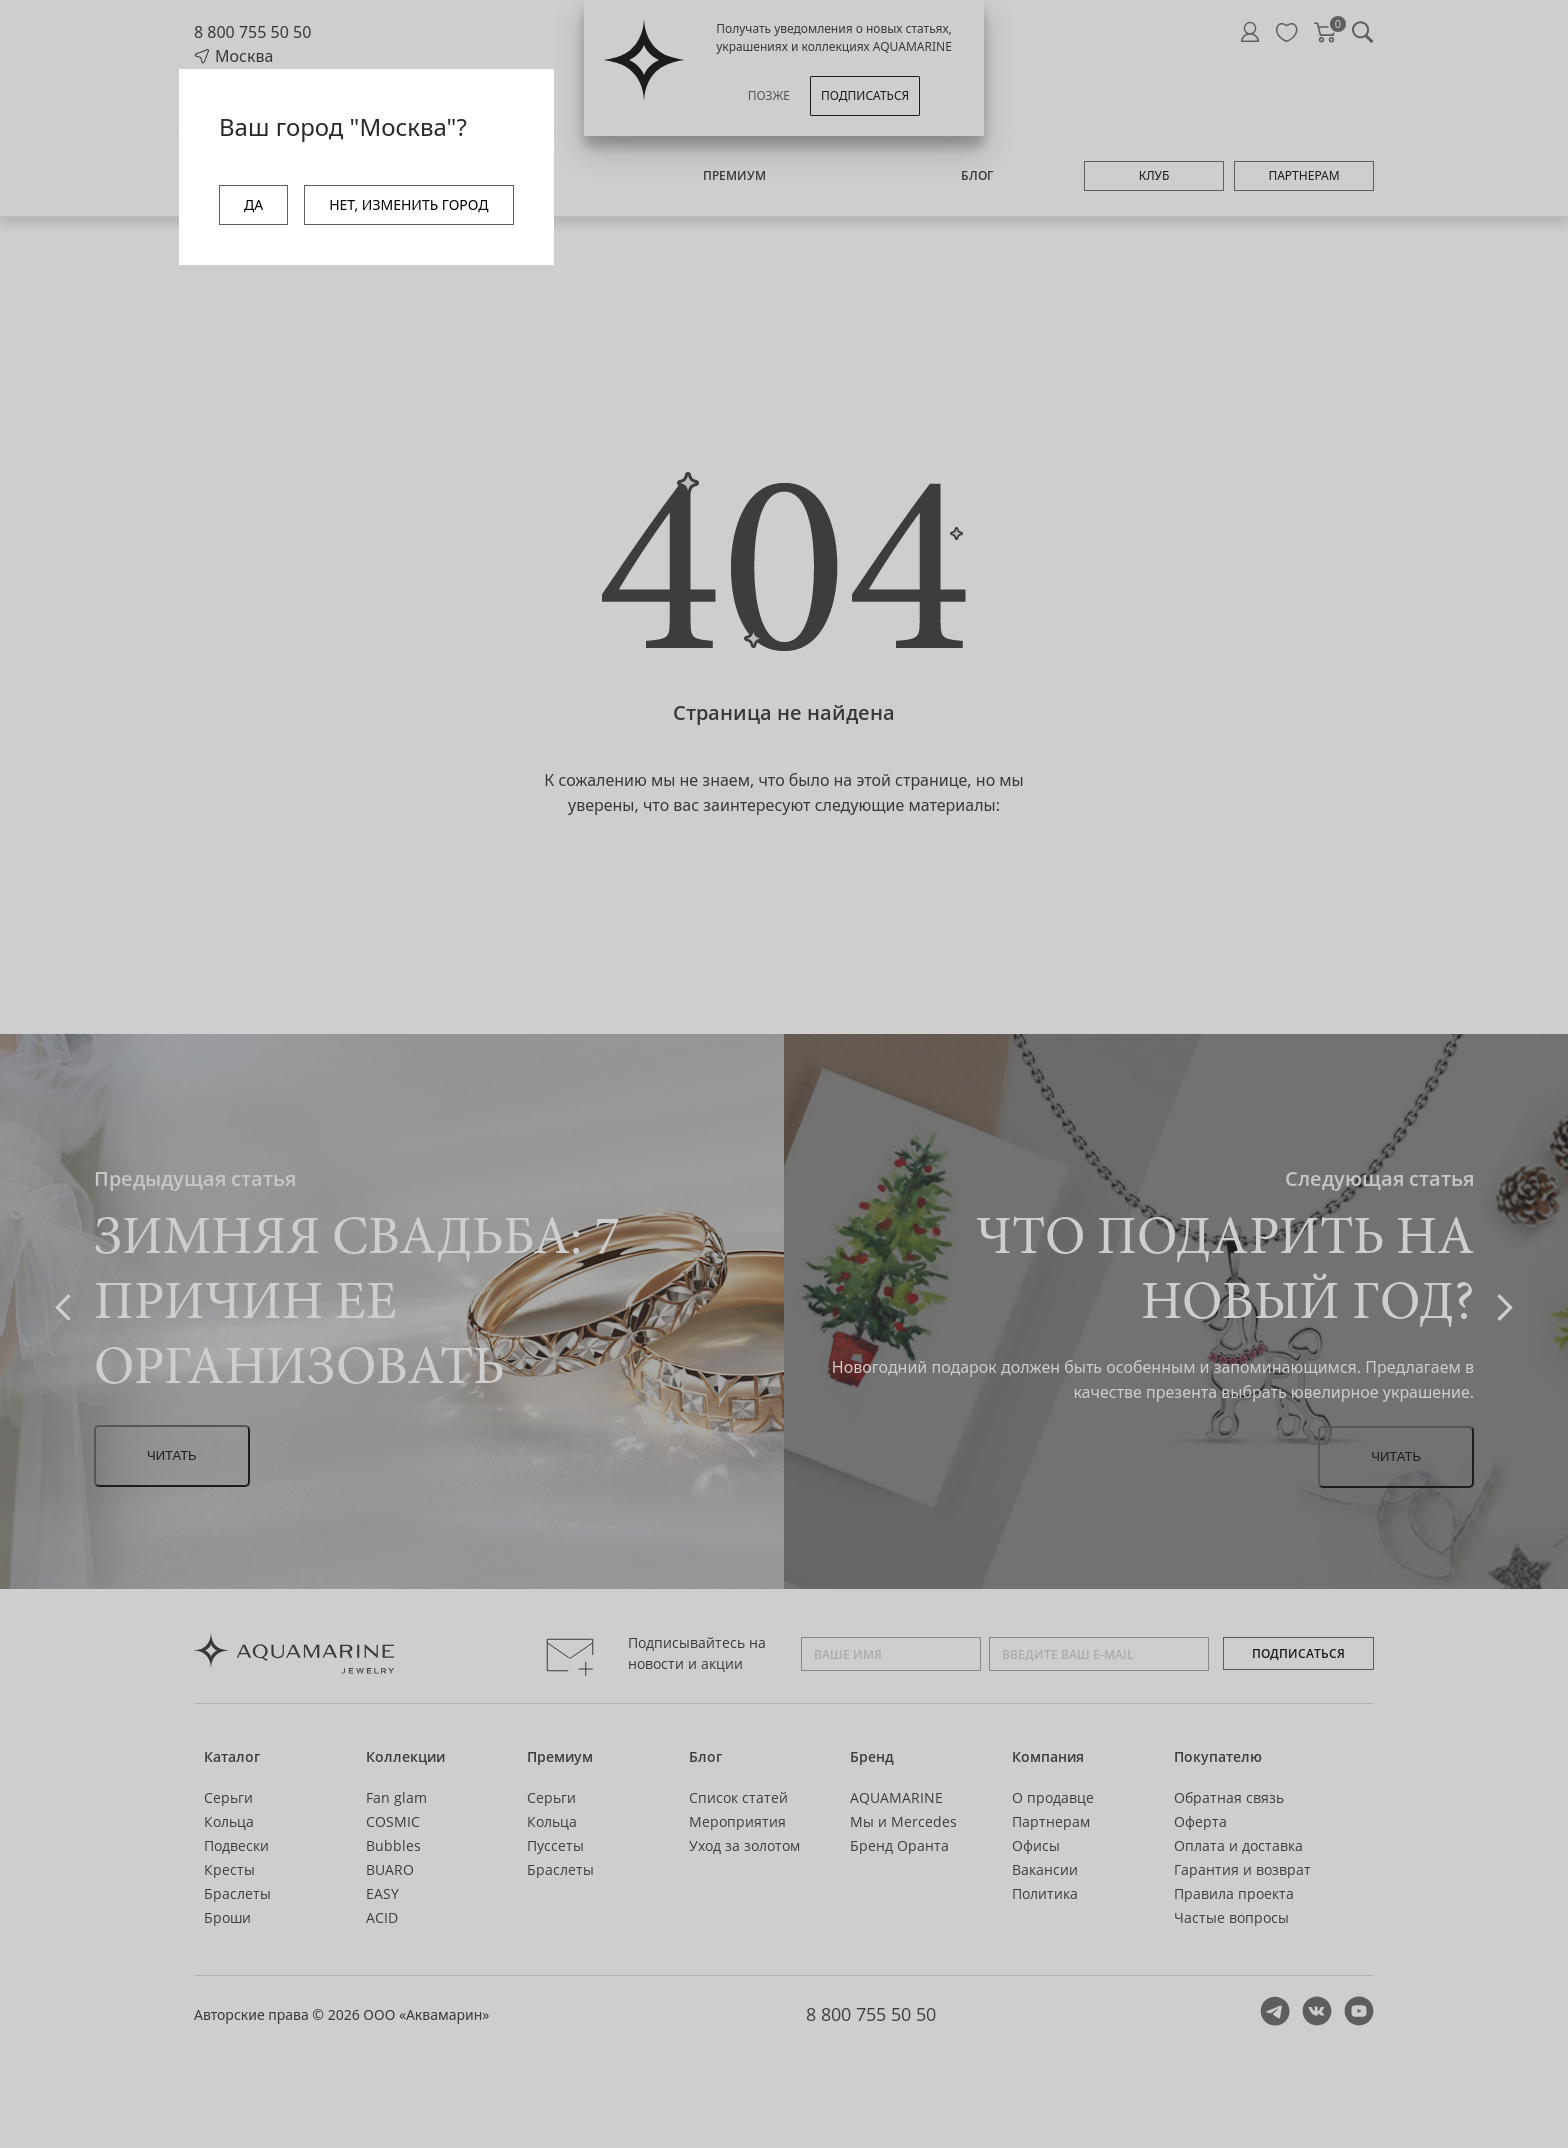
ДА (253, 204)
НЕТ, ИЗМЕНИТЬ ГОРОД (408, 204)
